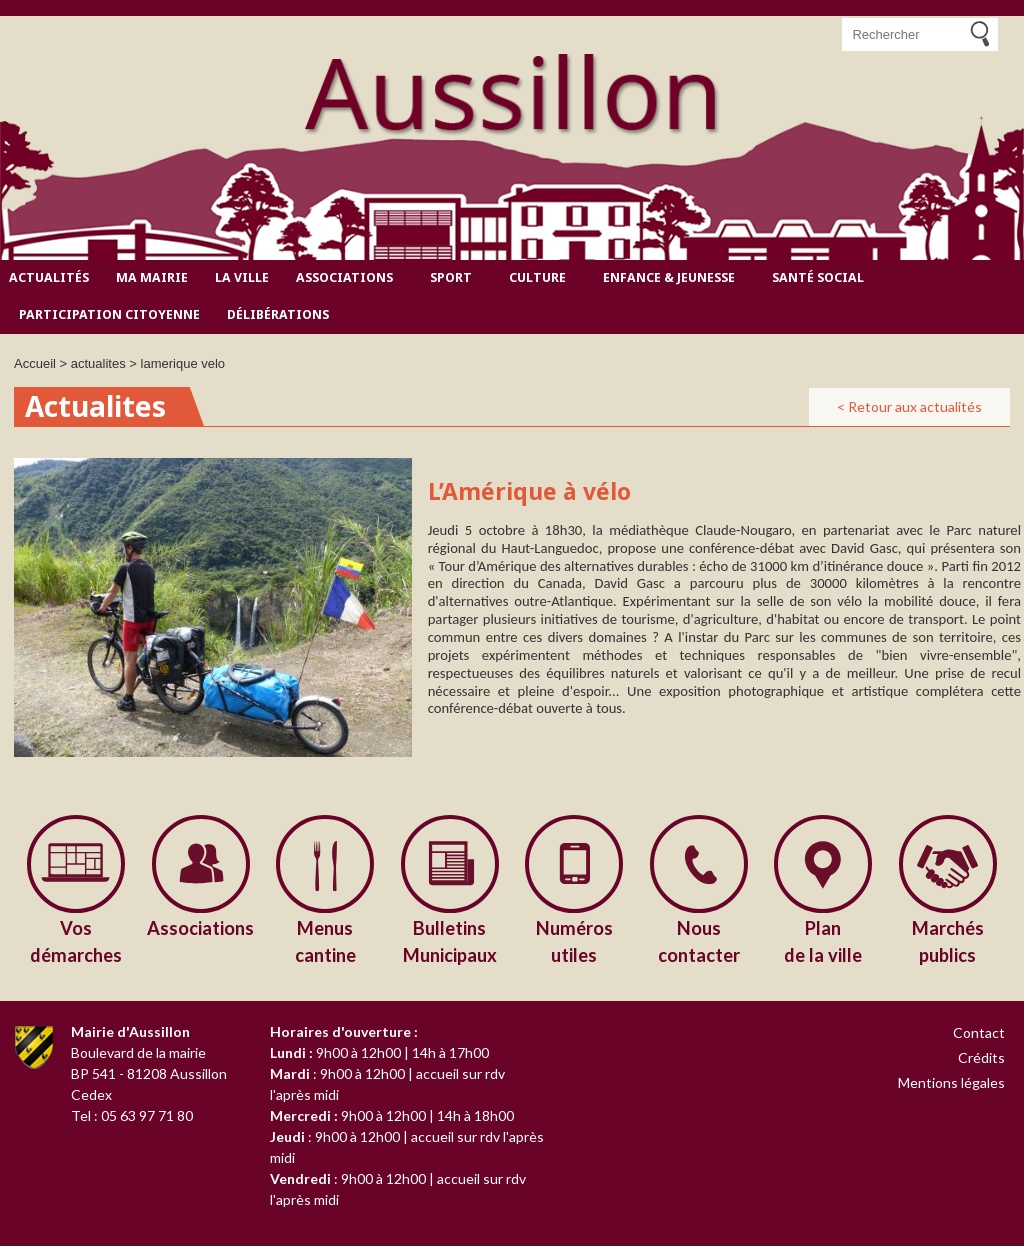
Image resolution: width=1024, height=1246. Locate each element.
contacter (699, 940)
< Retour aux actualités (909, 406)
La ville (242, 277)
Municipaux (450, 940)
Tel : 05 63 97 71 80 (132, 1115)
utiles (574, 940)
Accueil (35, 363)
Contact (979, 1032)
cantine (325, 940)
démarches (76, 940)
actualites (98, 363)
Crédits (981, 1057)
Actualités (49, 277)
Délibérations (278, 314)
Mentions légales (951, 1082)
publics (948, 940)
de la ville (823, 940)
